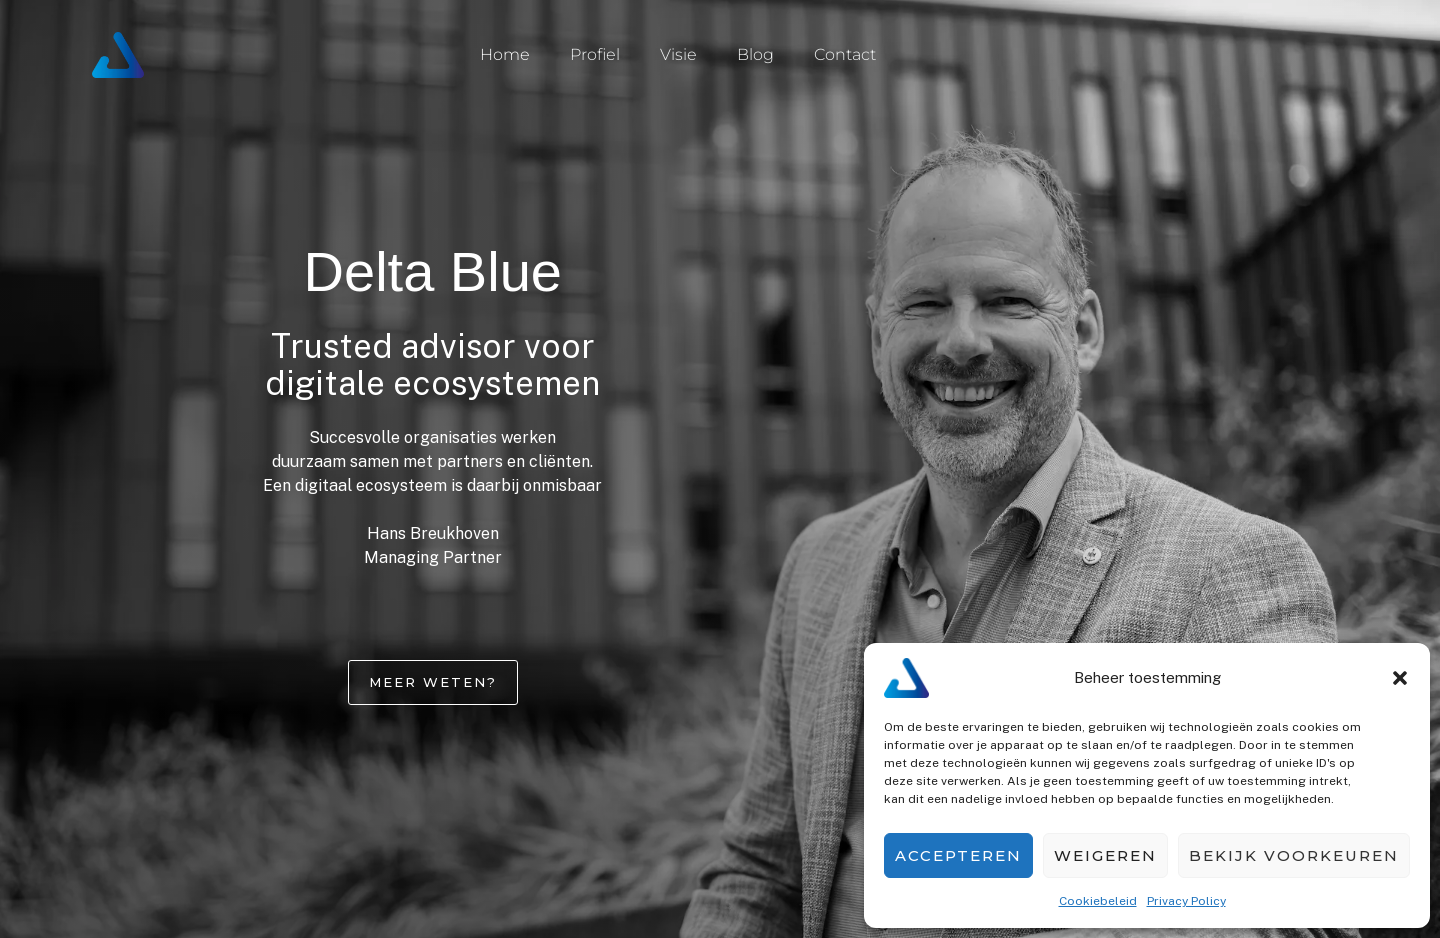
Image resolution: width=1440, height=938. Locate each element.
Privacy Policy (1186, 901)
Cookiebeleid (1098, 901)
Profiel (595, 54)
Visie (678, 54)
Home (505, 54)
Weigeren (1105, 855)
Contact (845, 54)
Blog (755, 54)
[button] (1400, 678)
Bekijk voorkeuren (1294, 855)
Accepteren (958, 855)
